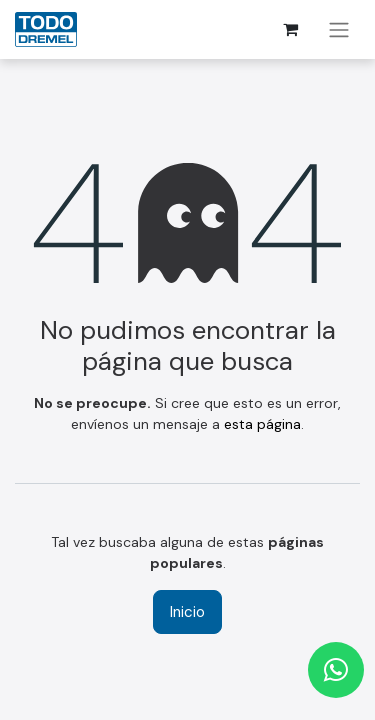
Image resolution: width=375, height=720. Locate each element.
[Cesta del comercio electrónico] (290, 29)
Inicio (187, 612)
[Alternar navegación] (339, 29)
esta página (262, 424)
